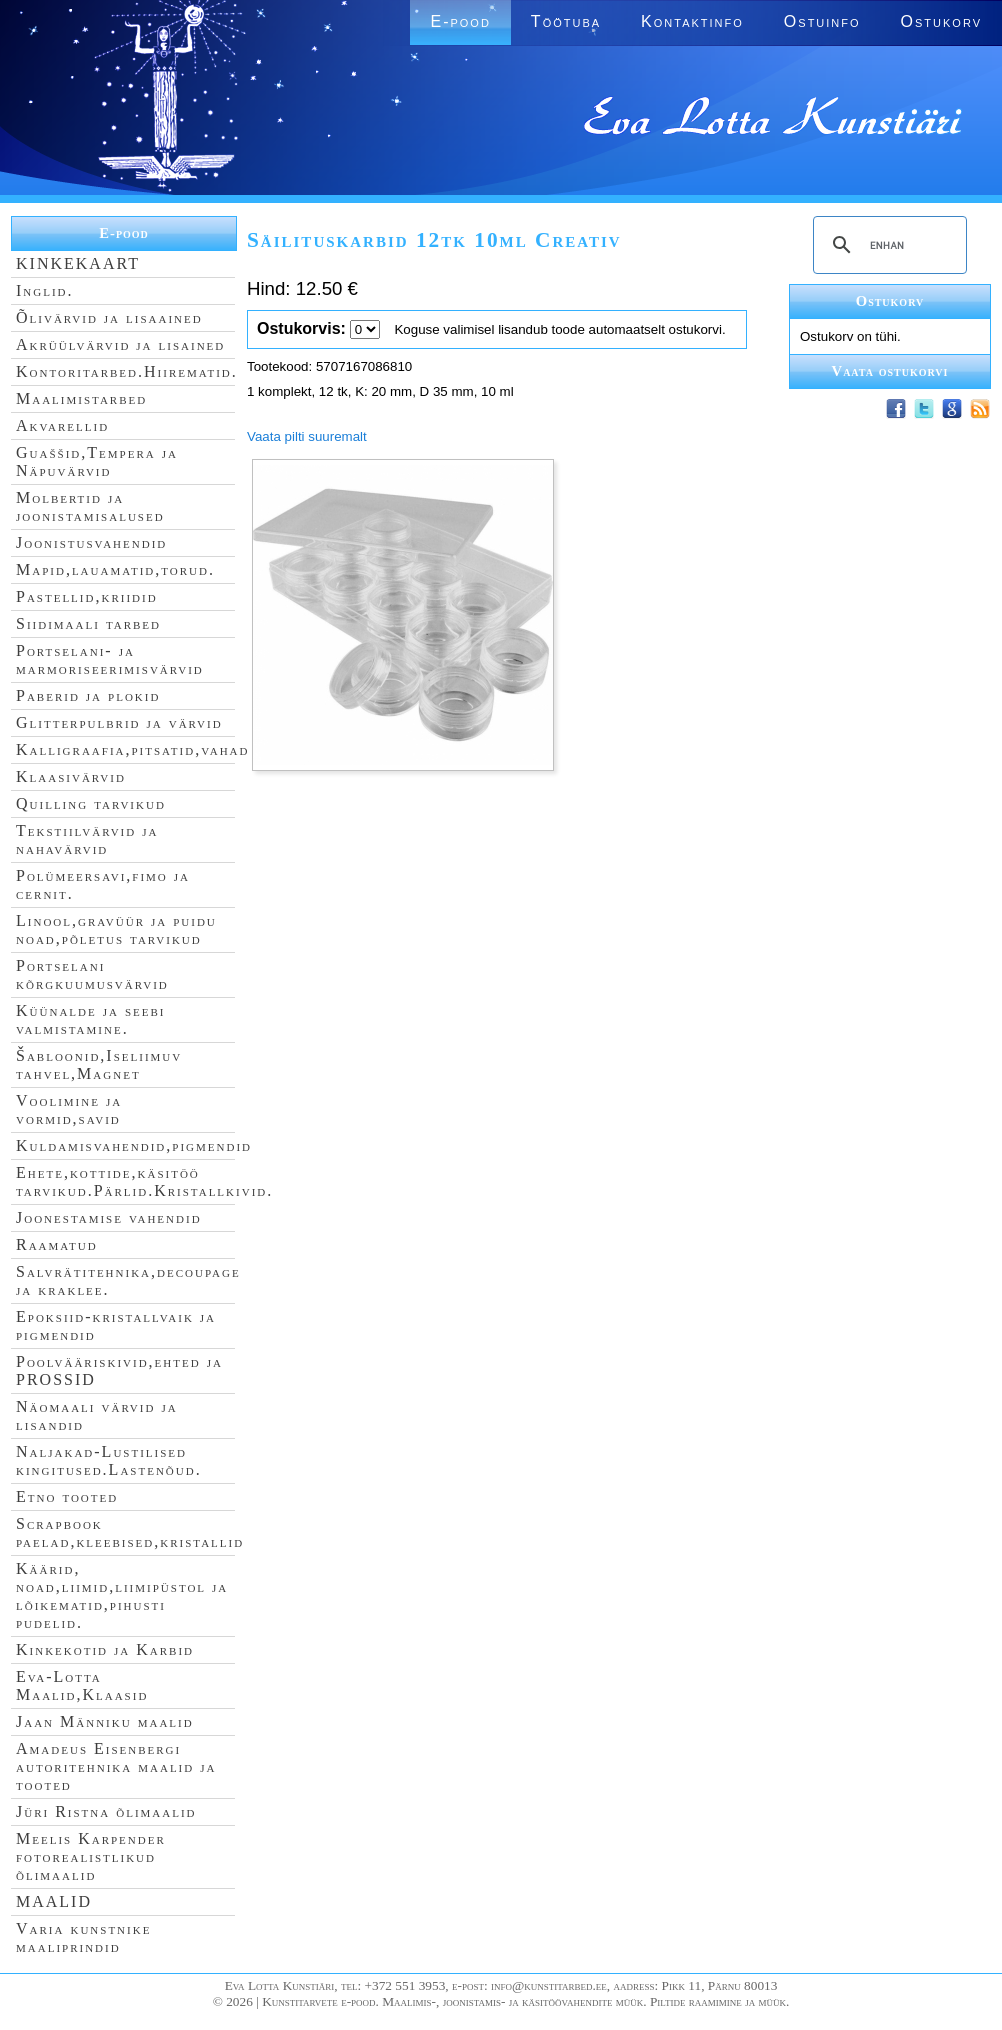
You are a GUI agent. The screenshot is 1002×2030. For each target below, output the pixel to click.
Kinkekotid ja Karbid (105, 1649)
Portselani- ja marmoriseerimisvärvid (110, 659)
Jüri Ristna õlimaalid (106, 1811)
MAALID (54, 1901)
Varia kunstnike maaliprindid (83, 1937)
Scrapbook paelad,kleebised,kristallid (130, 1532)
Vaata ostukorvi (890, 371)
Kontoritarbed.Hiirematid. (127, 371)
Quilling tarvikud (91, 803)
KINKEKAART (78, 263)
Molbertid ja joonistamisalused (90, 506)
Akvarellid (62, 425)
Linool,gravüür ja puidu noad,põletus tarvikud (116, 929)
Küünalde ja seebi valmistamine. (91, 1019)
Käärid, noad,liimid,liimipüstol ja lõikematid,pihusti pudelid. (122, 1595)
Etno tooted (67, 1496)
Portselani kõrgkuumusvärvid (92, 974)
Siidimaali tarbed (88, 623)
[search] (887, 245)
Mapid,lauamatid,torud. (115, 569)
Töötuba (566, 21)
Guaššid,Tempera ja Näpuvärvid (97, 461)
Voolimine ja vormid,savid (69, 1109)
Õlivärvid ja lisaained (109, 317)
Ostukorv (941, 21)
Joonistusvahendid (91, 542)
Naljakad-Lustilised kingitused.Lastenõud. (109, 1460)
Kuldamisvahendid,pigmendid (134, 1145)
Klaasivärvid (71, 776)
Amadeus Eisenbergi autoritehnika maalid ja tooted (116, 1766)
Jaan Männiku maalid (105, 1721)
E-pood (460, 21)
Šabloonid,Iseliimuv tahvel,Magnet (99, 1064)
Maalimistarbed (81, 398)
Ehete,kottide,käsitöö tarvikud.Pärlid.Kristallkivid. (144, 1181)
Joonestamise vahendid (109, 1217)
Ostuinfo (822, 21)
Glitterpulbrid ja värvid (119, 722)
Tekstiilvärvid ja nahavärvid (87, 839)
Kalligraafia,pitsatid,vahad (132, 749)
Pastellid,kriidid (87, 596)
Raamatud (57, 1244)
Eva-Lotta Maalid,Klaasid (82, 1685)
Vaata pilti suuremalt (307, 436)
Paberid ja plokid (88, 695)
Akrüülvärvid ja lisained (120, 344)
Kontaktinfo (692, 21)
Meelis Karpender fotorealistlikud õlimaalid (91, 1856)
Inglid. (45, 290)
